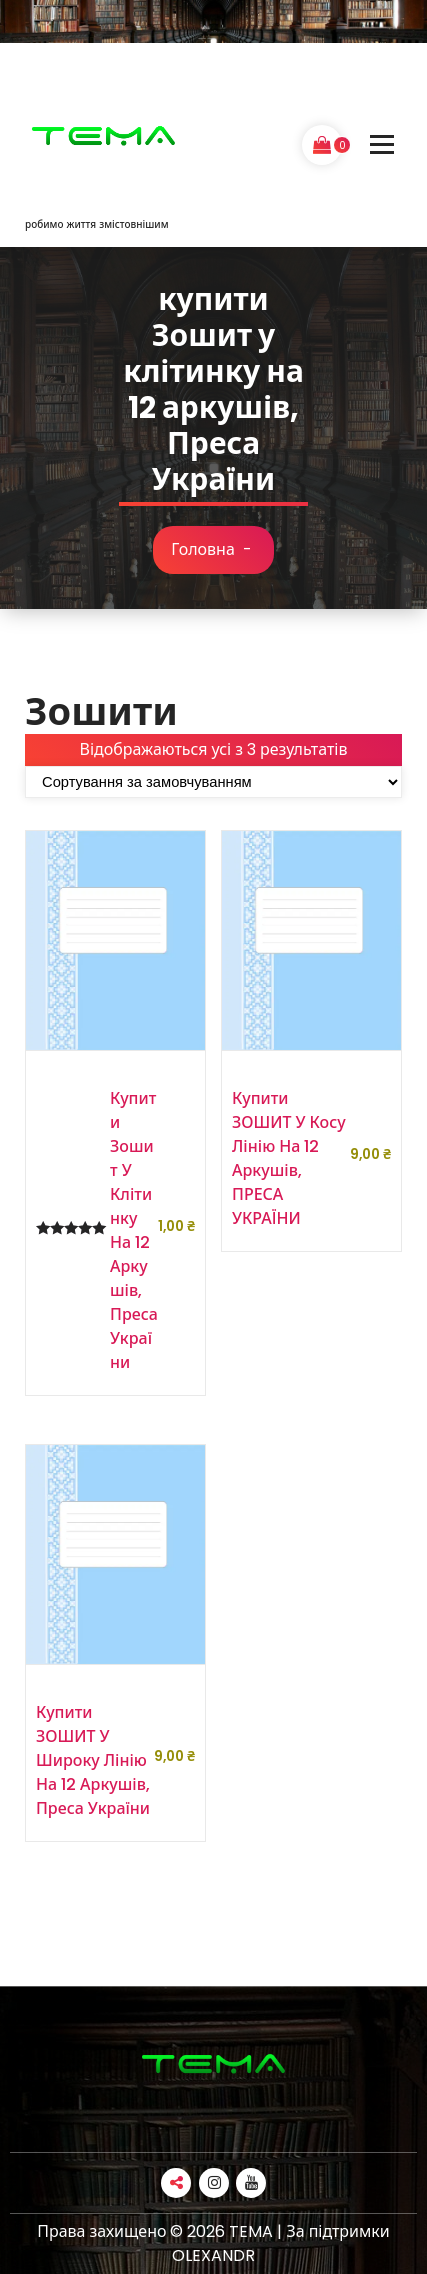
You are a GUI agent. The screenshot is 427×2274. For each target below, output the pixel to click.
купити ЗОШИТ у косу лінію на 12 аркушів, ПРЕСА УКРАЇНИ (289, 1158)
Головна (203, 549)
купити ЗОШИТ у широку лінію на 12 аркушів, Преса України (93, 1760)
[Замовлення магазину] (213, 782)
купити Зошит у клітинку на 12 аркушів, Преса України (134, 1230)
